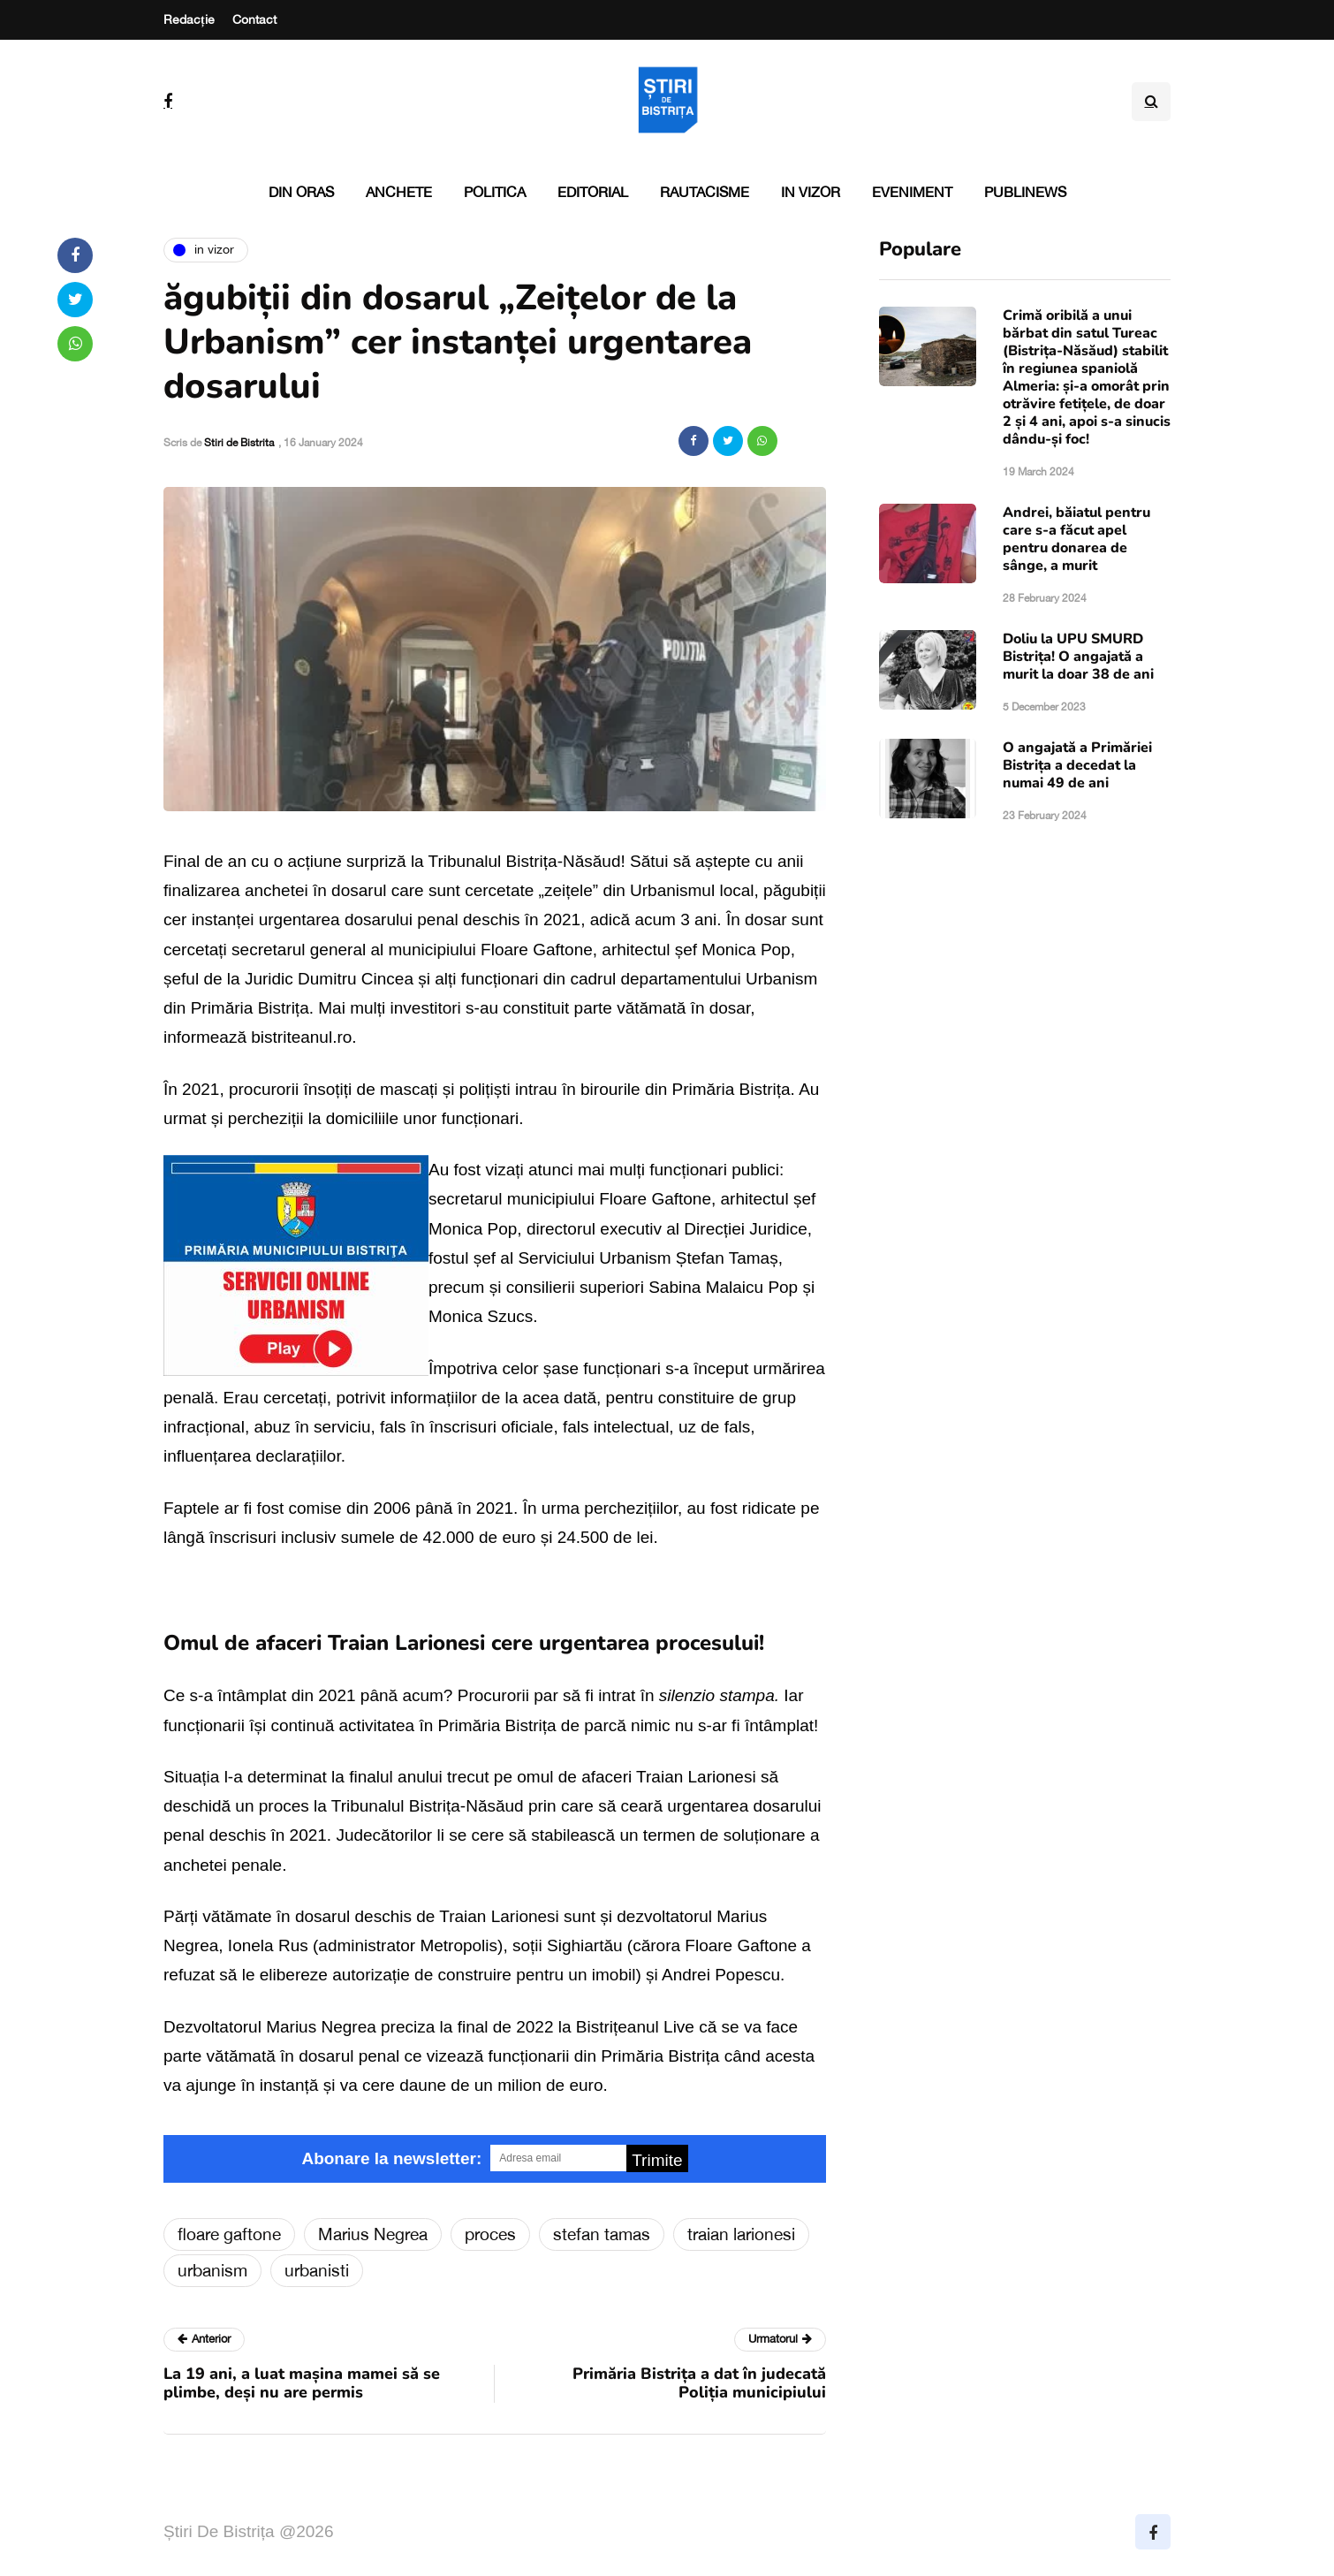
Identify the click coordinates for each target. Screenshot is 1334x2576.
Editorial (592, 192)
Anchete (399, 192)
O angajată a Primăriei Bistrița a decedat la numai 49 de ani (1077, 765)
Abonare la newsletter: (391, 2158)
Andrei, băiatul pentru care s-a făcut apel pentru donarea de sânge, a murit (1076, 539)
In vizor (810, 192)
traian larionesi (741, 2234)
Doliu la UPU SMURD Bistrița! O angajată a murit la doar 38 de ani (1078, 656)
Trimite (657, 2160)
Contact (254, 19)
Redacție (189, 19)
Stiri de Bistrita (239, 443)
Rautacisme (704, 192)
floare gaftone (229, 2234)
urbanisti (316, 2270)
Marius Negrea (373, 2234)
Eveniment (912, 192)
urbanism (212, 2270)
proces (490, 2234)
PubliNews (1025, 192)
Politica (495, 192)
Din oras (301, 192)
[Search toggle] (1151, 101)
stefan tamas (601, 2234)
